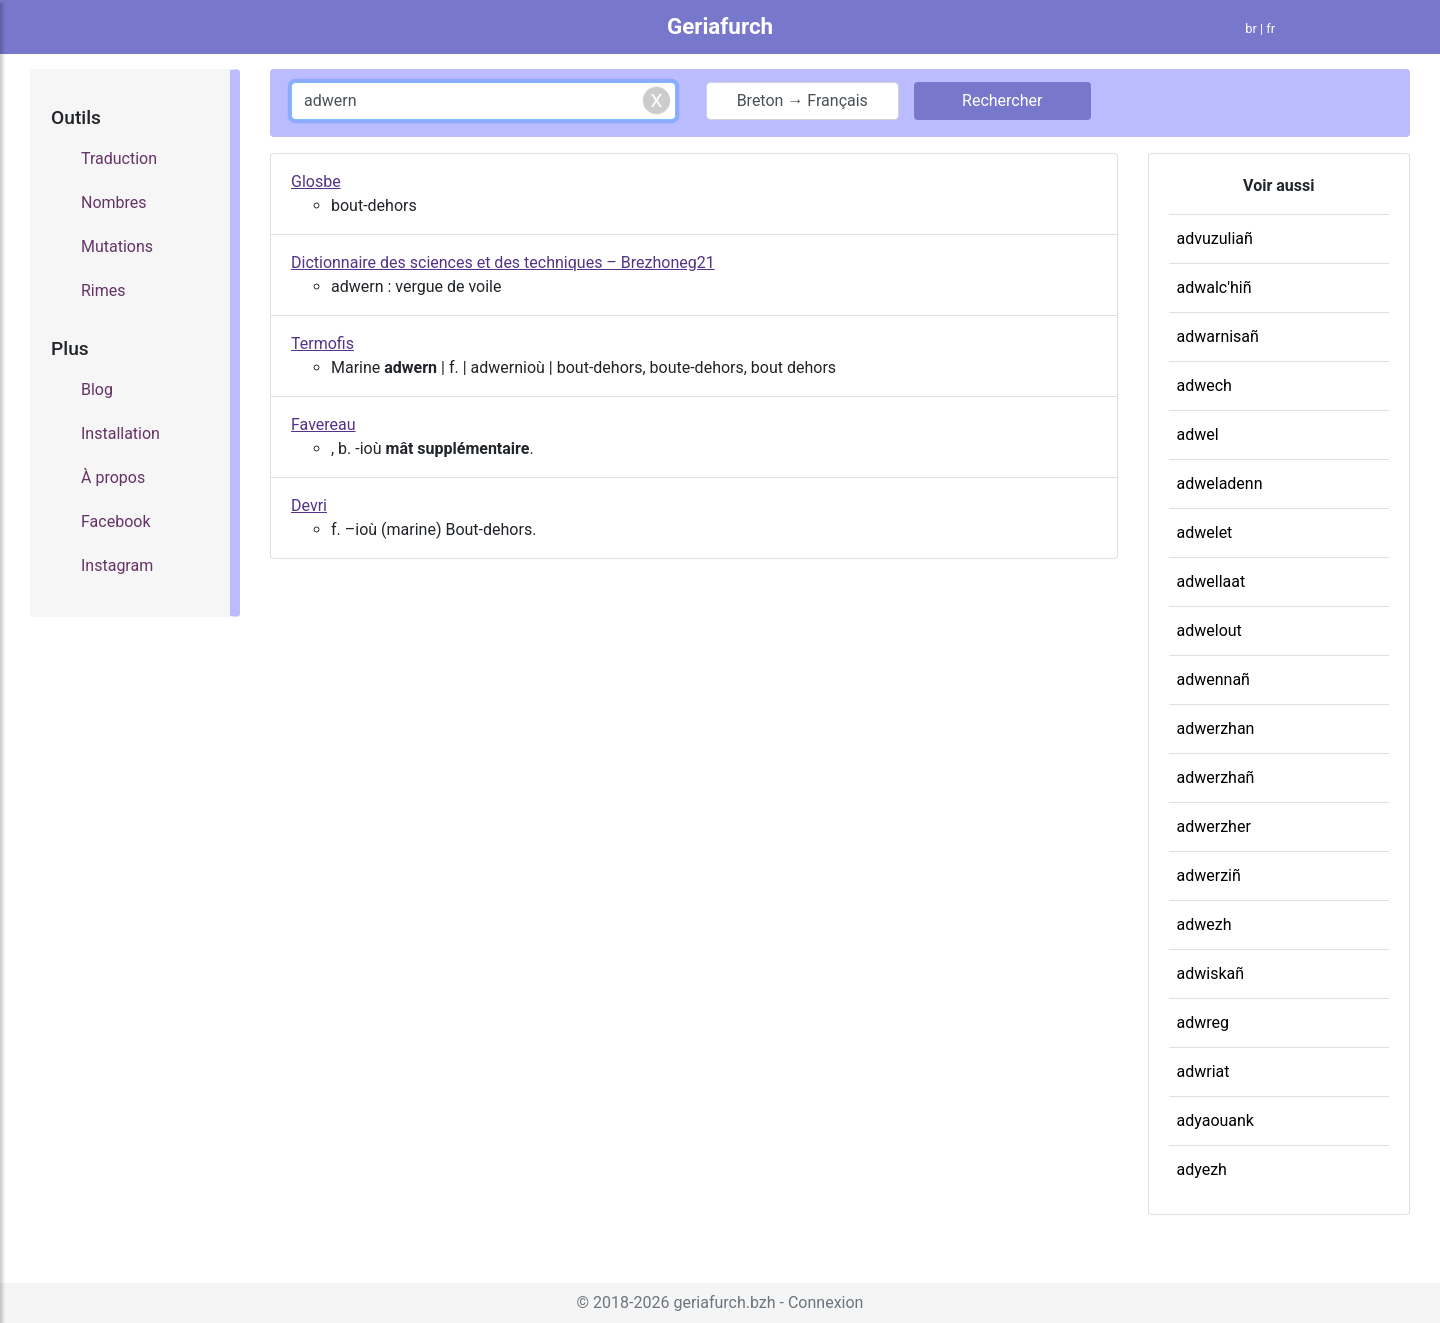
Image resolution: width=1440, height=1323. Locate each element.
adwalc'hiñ (1214, 287)
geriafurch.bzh (724, 1302)
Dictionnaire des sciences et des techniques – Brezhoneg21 (503, 262)
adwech (1204, 385)
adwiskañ (1211, 973)
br (1251, 28)
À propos (113, 477)
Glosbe (316, 181)
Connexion (825, 1302)
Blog (97, 389)
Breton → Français (802, 100)
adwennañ (1213, 679)
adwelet (1205, 532)
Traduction (119, 158)
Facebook (115, 521)
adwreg (1203, 1022)
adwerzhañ (1216, 777)
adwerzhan (1216, 728)
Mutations (117, 246)
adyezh (1202, 1169)
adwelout (1209, 630)
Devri (309, 505)
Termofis (322, 343)
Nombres (114, 202)
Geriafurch (720, 26)
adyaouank (1215, 1120)
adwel (1198, 434)
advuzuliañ (1215, 238)
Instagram (117, 565)
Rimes (103, 290)
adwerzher (1214, 826)
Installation (120, 433)
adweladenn (1220, 483)
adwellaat (1211, 581)
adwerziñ (1209, 875)
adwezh (1204, 924)
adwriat (1203, 1071)
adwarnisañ (1218, 336)
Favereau (323, 424)
